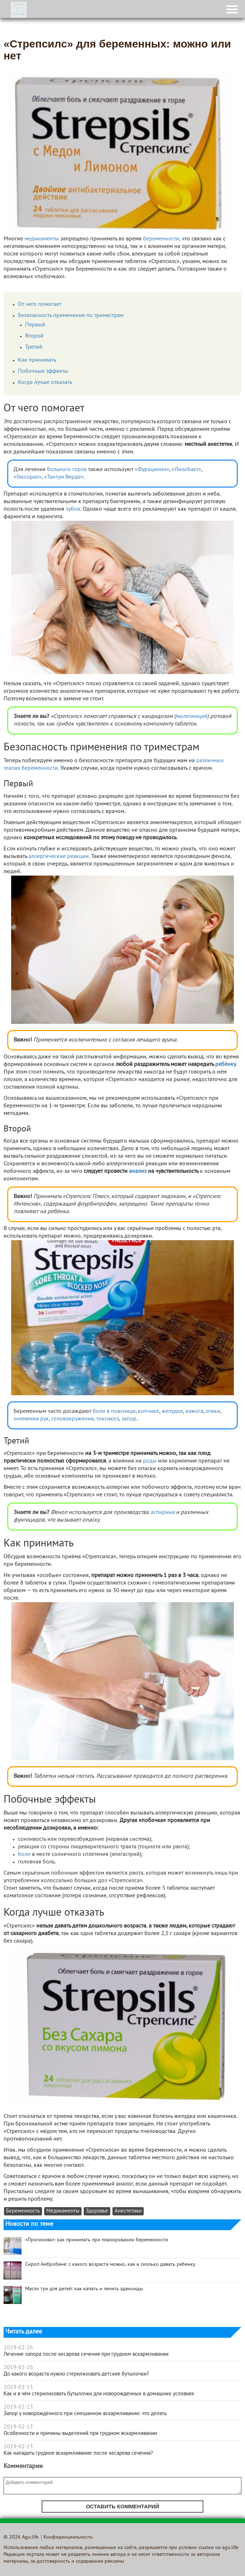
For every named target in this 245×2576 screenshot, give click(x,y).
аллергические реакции (58, 856)
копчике (148, 1411)
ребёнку (225, 1064)
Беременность (23, 2211)
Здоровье (97, 2211)
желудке (172, 1411)
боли (24, 1854)
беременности (161, 238)
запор (129, 1419)
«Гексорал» (28, 477)
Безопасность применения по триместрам (71, 315)
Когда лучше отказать (45, 382)
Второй (34, 336)
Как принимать (37, 360)
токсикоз (107, 1419)
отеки (213, 1411)
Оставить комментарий (122, 2506)
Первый (35, 324)
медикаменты (41, 238)
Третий (33, 347)
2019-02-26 (18, 2347)
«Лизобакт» (186, 469)
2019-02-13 (18, 2387)
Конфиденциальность (68, 2537)
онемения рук (31, 1419)
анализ (138, 1171)
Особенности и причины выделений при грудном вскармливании (80, 2433)
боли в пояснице (114, 1411)
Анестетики (128, 2211)
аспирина (162, 1512)
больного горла (67, 469)
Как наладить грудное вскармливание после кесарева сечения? (78, 2453)
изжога (194, 1411)
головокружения (72, 1419)
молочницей (191, 716)
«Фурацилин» (152, 469)
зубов (73, 509)
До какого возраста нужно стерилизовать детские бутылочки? (76, 2374)
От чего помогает (39, 304)
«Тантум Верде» (64, 477)
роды (150, 1461)
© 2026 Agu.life (21, 2537)
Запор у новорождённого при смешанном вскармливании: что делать (85, 2413)
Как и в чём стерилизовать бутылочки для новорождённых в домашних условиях (99, 2393)
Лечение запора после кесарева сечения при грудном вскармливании (86, 2354)
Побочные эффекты (43, 371)
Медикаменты (62, 2211)
